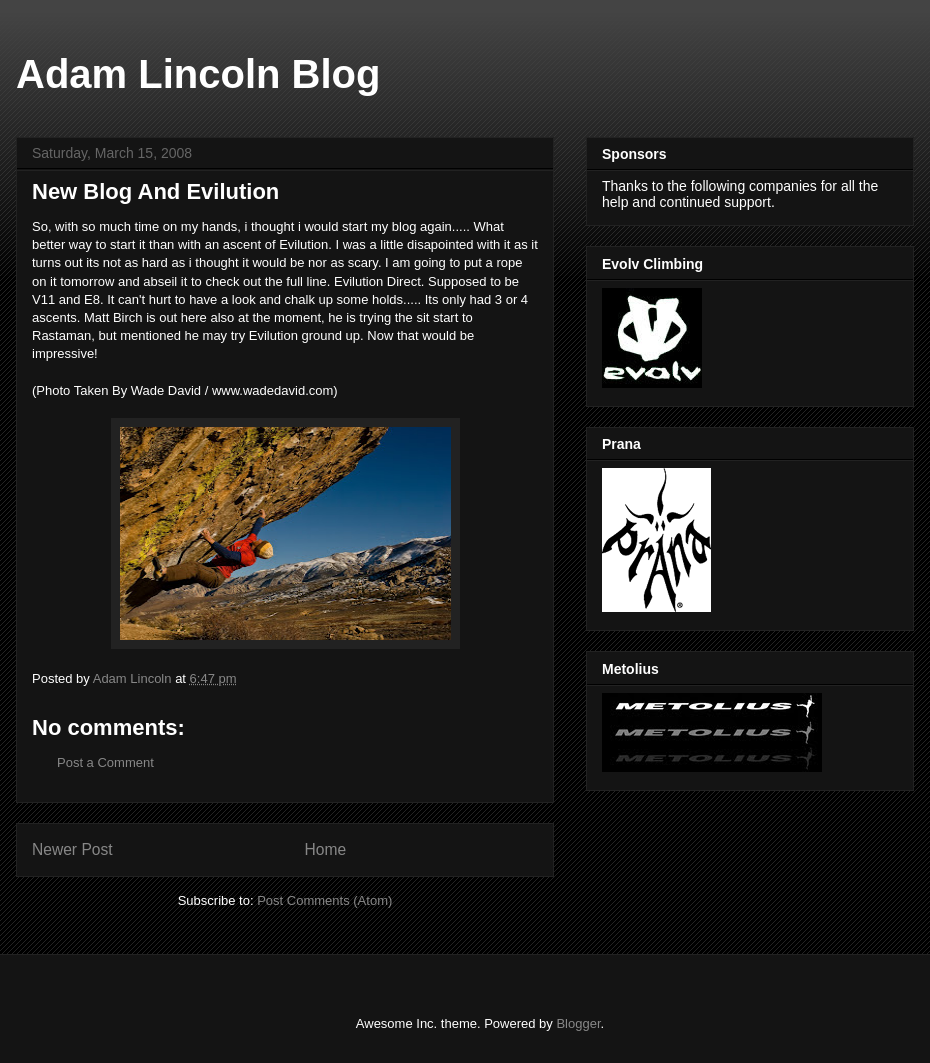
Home (326, 849)
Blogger (578, 1023)
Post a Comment (105, 762)
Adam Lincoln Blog (198, 74)
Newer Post (72, 849)
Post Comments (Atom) (324, 900)
